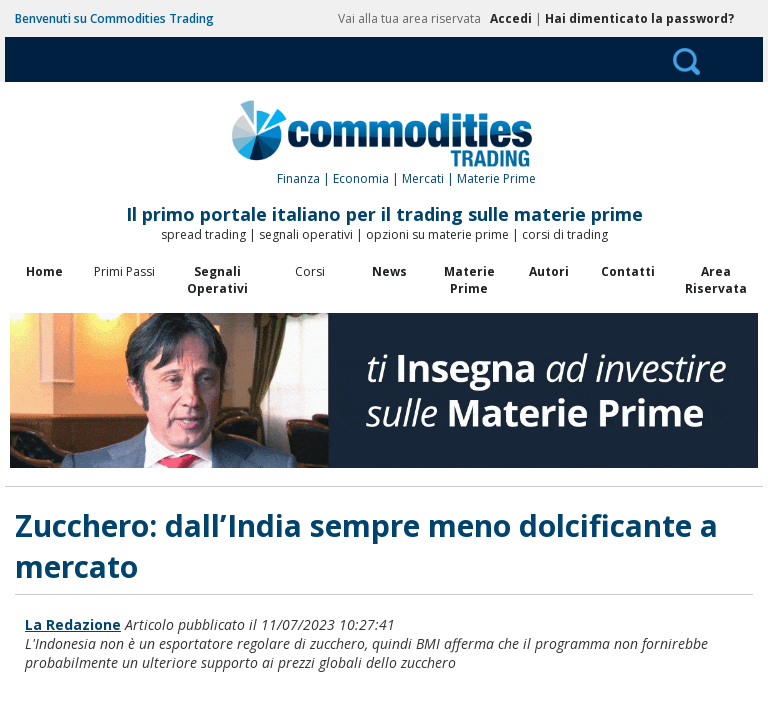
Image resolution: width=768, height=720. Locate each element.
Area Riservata (716, 280)
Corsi (310, 271)
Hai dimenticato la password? (639, 18)
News (389, 271)
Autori (549, 271)
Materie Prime (469, 280)
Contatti (628, 271)
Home (44, 271)
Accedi (511, 18)
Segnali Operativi (217, 280)
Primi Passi (124, 271)
